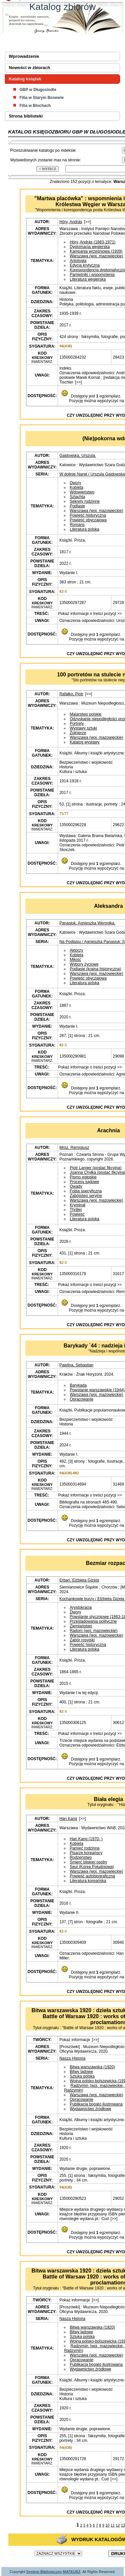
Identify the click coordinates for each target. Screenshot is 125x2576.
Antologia (78, 260)
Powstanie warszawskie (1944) (97, 1390)
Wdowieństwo (82, 492)
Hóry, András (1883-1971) (92, 242)
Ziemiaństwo (81, 1626)
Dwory (75, 482)
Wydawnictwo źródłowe (90, 2108)
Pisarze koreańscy (86, 1852)
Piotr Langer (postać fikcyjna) (95, 1167)
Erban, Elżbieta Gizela (79, 1580)
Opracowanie (81, 1399)
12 (118, 2525)
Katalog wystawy (84, 742)
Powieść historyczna (88, 515)
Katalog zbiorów (62, 7)
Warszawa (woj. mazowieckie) (96, 256)
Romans (77, 524)
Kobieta (76, 487)
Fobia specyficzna (86, 1191)
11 (113, 2525)
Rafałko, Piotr (71, 694)
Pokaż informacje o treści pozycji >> (89, 613)
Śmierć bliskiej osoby (88, 1862)
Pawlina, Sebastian (76, 1365)
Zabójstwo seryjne (86, 1195)
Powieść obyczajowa (88, 520)
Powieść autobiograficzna (92, 1876)
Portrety (77, 723)
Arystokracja (81, 1607)
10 (107, 2525)
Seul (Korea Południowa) (92, 1866)
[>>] (87, 221)
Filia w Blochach (35, 105)
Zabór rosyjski (82, 1640)
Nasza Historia (72, 2058)
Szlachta (77, 496)
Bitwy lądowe (81, 2071)
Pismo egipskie (83, 1177)
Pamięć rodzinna (84, 1848)
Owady (76, 1186)
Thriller (76, 1209)
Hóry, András (70, 221)
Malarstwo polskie (85, 714)
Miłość (75, 959)
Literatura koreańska (88, 1880)
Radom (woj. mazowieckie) (93, 1630)
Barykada (78, 1385)
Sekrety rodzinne (85, 501)
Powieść (77, 1214)
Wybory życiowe (84, 964)
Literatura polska (84, 529)
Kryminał (77, 1205)
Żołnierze (78, 732)
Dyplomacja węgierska (90, 246)
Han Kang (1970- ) (86, 1839)
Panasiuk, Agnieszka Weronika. (87, 923)
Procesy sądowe (84, 1181)
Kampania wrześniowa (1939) (96, 251)
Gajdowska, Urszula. (77, 455)
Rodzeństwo (81, 1857)
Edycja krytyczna (85, 265)
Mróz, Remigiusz (74, 1147)
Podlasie (77, 506)
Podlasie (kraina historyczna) (95, 969)
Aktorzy (76, 950)
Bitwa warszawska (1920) (92, 2067)
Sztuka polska (82, 2076)
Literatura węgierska (88, 279)
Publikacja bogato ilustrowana (96, 2104)
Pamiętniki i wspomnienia (92, 274)
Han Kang (68, 1818)
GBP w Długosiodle (37, 89)
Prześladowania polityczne (93, 1621)
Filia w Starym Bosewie (41, 97)
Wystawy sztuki (83, 728)
